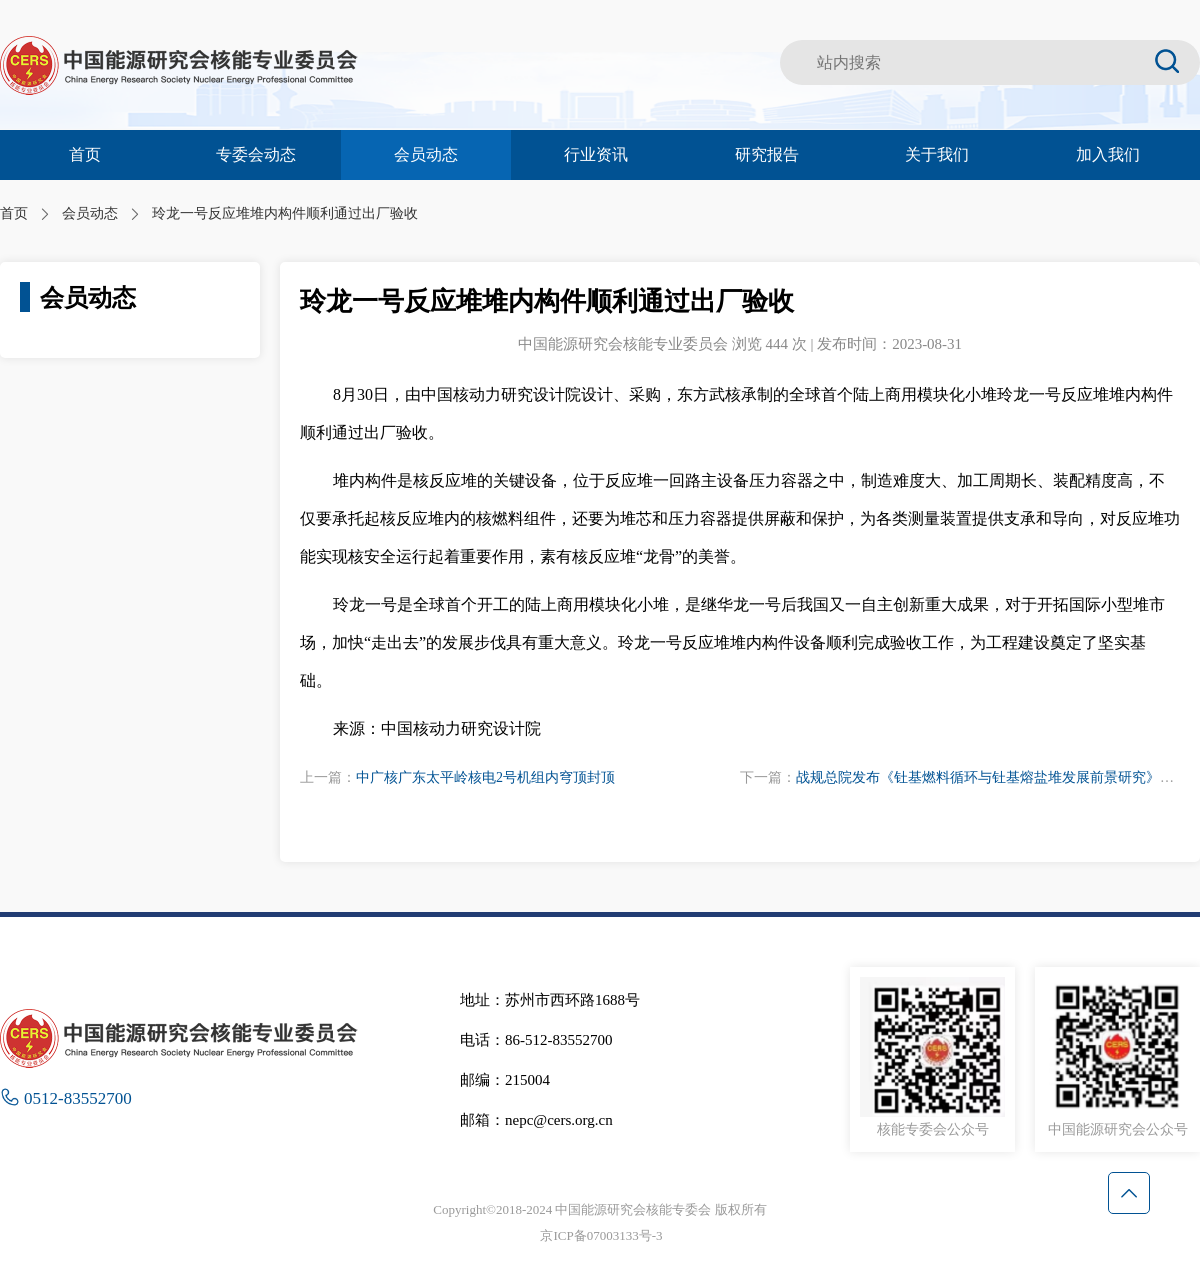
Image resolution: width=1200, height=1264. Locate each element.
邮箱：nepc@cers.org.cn (536, 1120)
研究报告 (767, 154)
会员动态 (426, 154)
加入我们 (1108, 154)
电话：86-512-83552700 (536, 1040)
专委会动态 (256, 154)
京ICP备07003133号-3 (601, 1235)
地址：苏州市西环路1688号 (550, 1000)
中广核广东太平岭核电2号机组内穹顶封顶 (485, 777)
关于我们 (937, 154)
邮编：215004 (505, 1080)
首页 (85, 154)
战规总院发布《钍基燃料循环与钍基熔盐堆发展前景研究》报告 (992, 777)
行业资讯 (596, 154)
